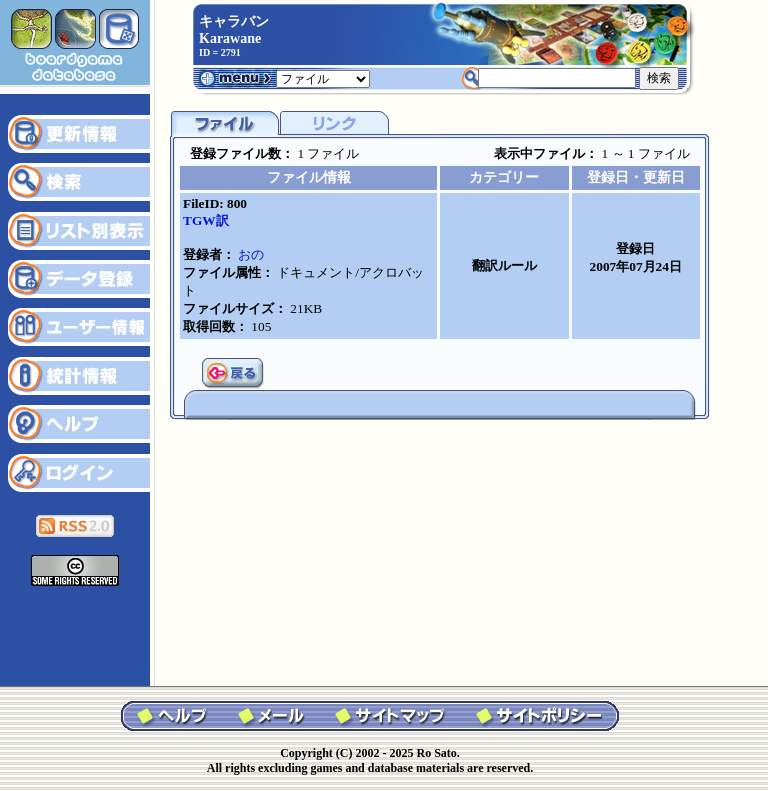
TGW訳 (206, 220)
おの (251, 254)
